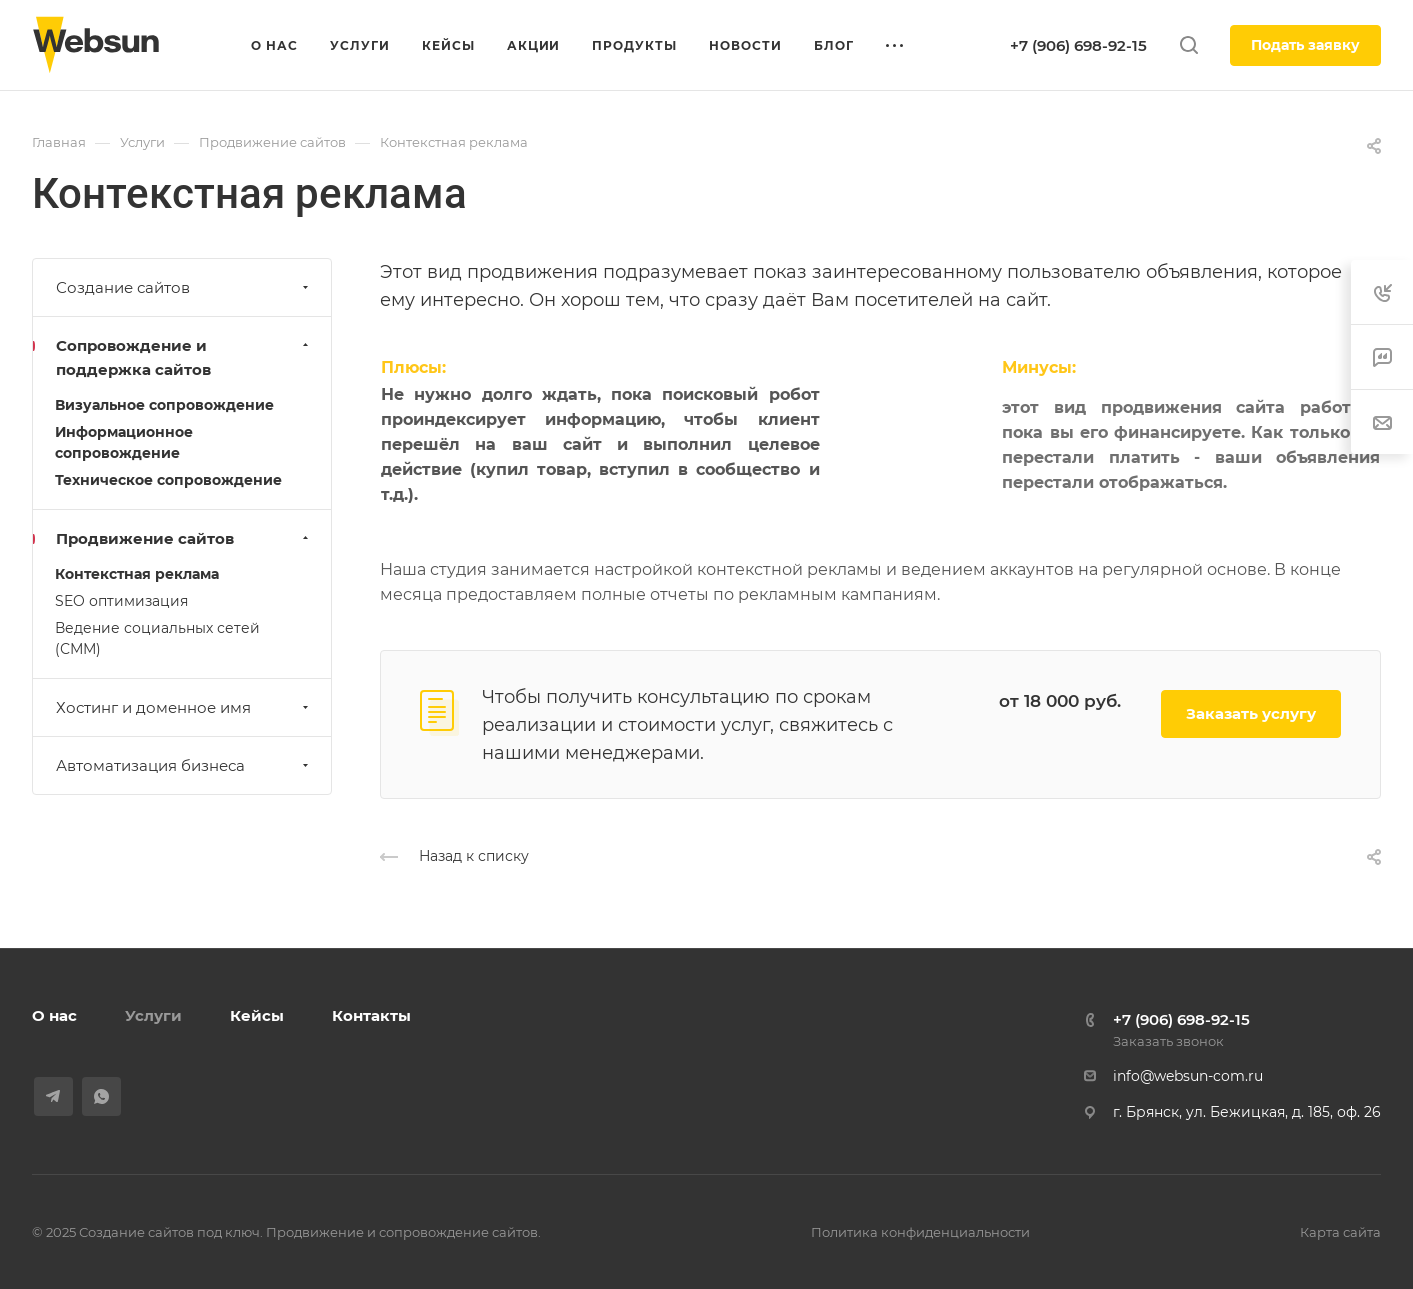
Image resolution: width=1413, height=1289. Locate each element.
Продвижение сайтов (184, 538)
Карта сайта (1340, 1232)
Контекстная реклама (137, 574)
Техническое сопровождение (168, 480)
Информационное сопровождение (124, 442)
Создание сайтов (184, 287)
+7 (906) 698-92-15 (1078, 45)
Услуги (153, 1015)
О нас (54, 1015)
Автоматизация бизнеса (184, 765)
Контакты (371, 1015)
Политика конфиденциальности (920, 1232)
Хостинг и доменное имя (184, 707)
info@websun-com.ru (1188, 1076)
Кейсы (257, 1015)
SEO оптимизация (121, 601)
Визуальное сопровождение (164, 405)
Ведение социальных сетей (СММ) (157, 638)
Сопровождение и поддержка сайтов (184, 357)
